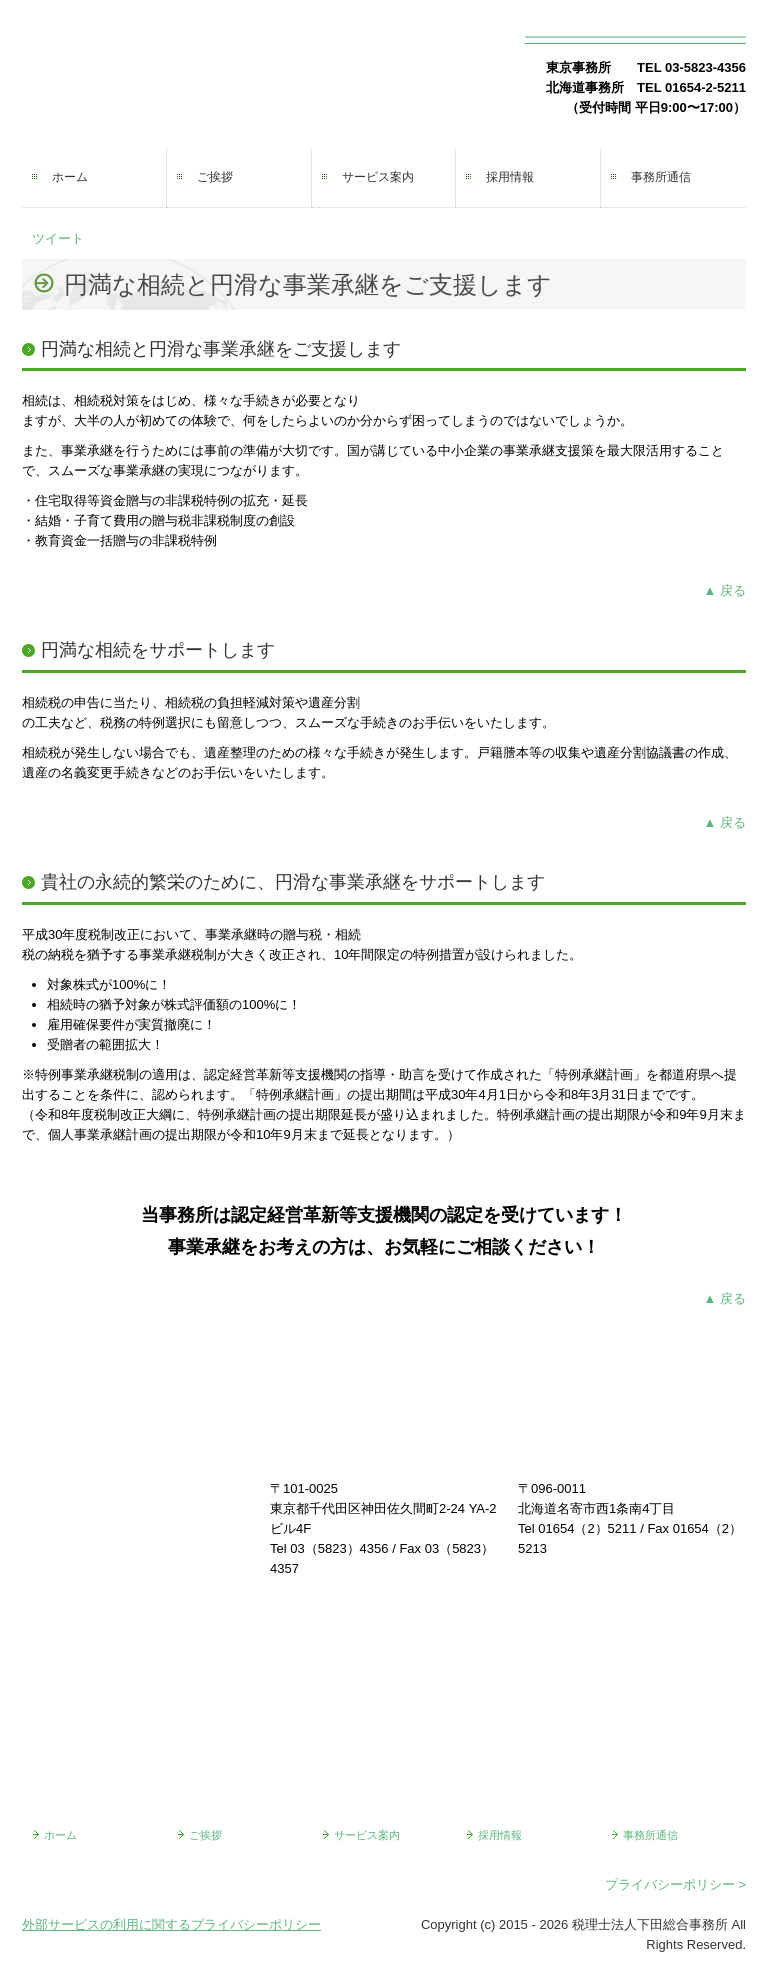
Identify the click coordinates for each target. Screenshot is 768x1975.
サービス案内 (378, 177)
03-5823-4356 (705, 67)
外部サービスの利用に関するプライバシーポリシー (171, 1924)
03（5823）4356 (339, 1548)
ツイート (58, 238)
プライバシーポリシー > (675, 1884)
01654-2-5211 (705, 87)
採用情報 (510, 177)
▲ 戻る (725, 590)
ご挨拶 (215, 177)
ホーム (70, 177)
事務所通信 (661, 177)
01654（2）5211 (587, 1528)
